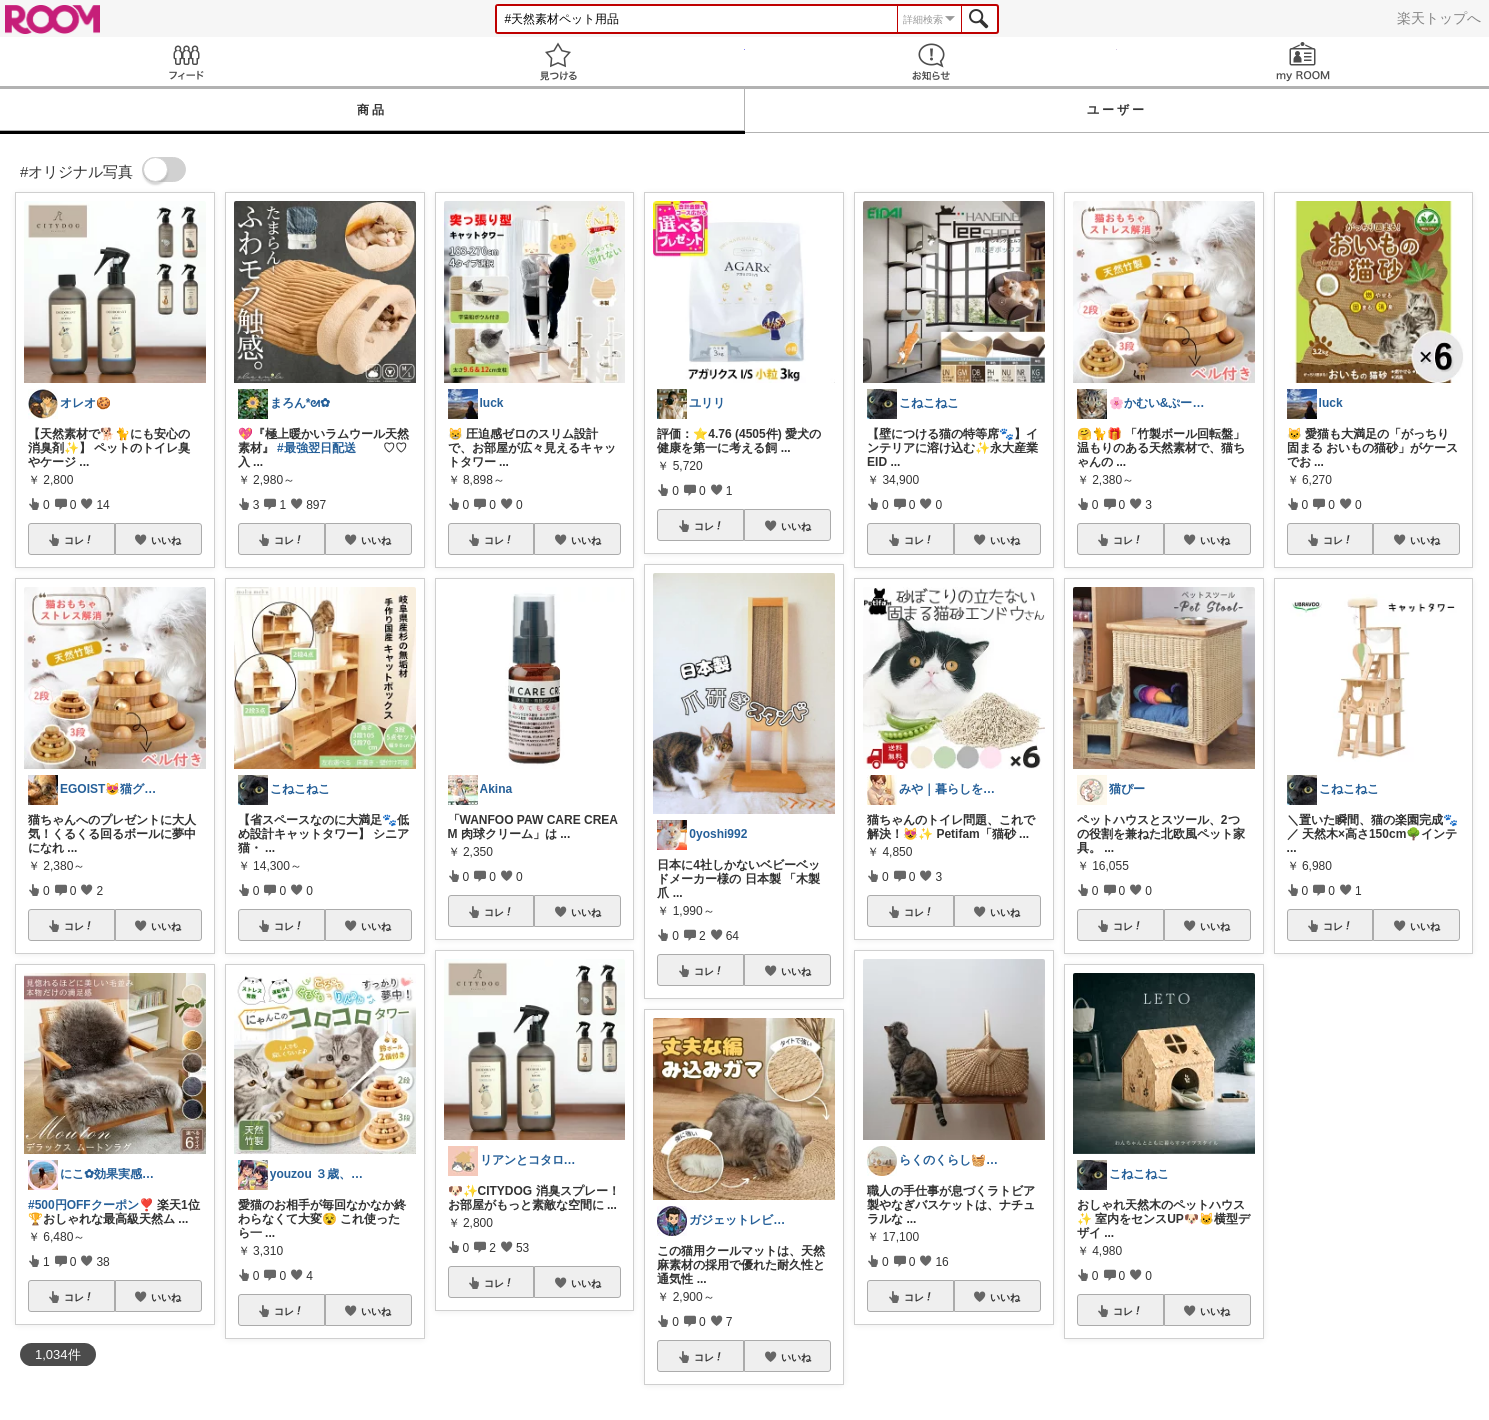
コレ (79, 540)
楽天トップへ (1439, 18)
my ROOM (1303, 61)
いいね (166, 540)
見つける (558, 61)
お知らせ (931, 61)
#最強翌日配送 (316, 448)
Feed (186, 61)
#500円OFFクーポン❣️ (91, 1205)
